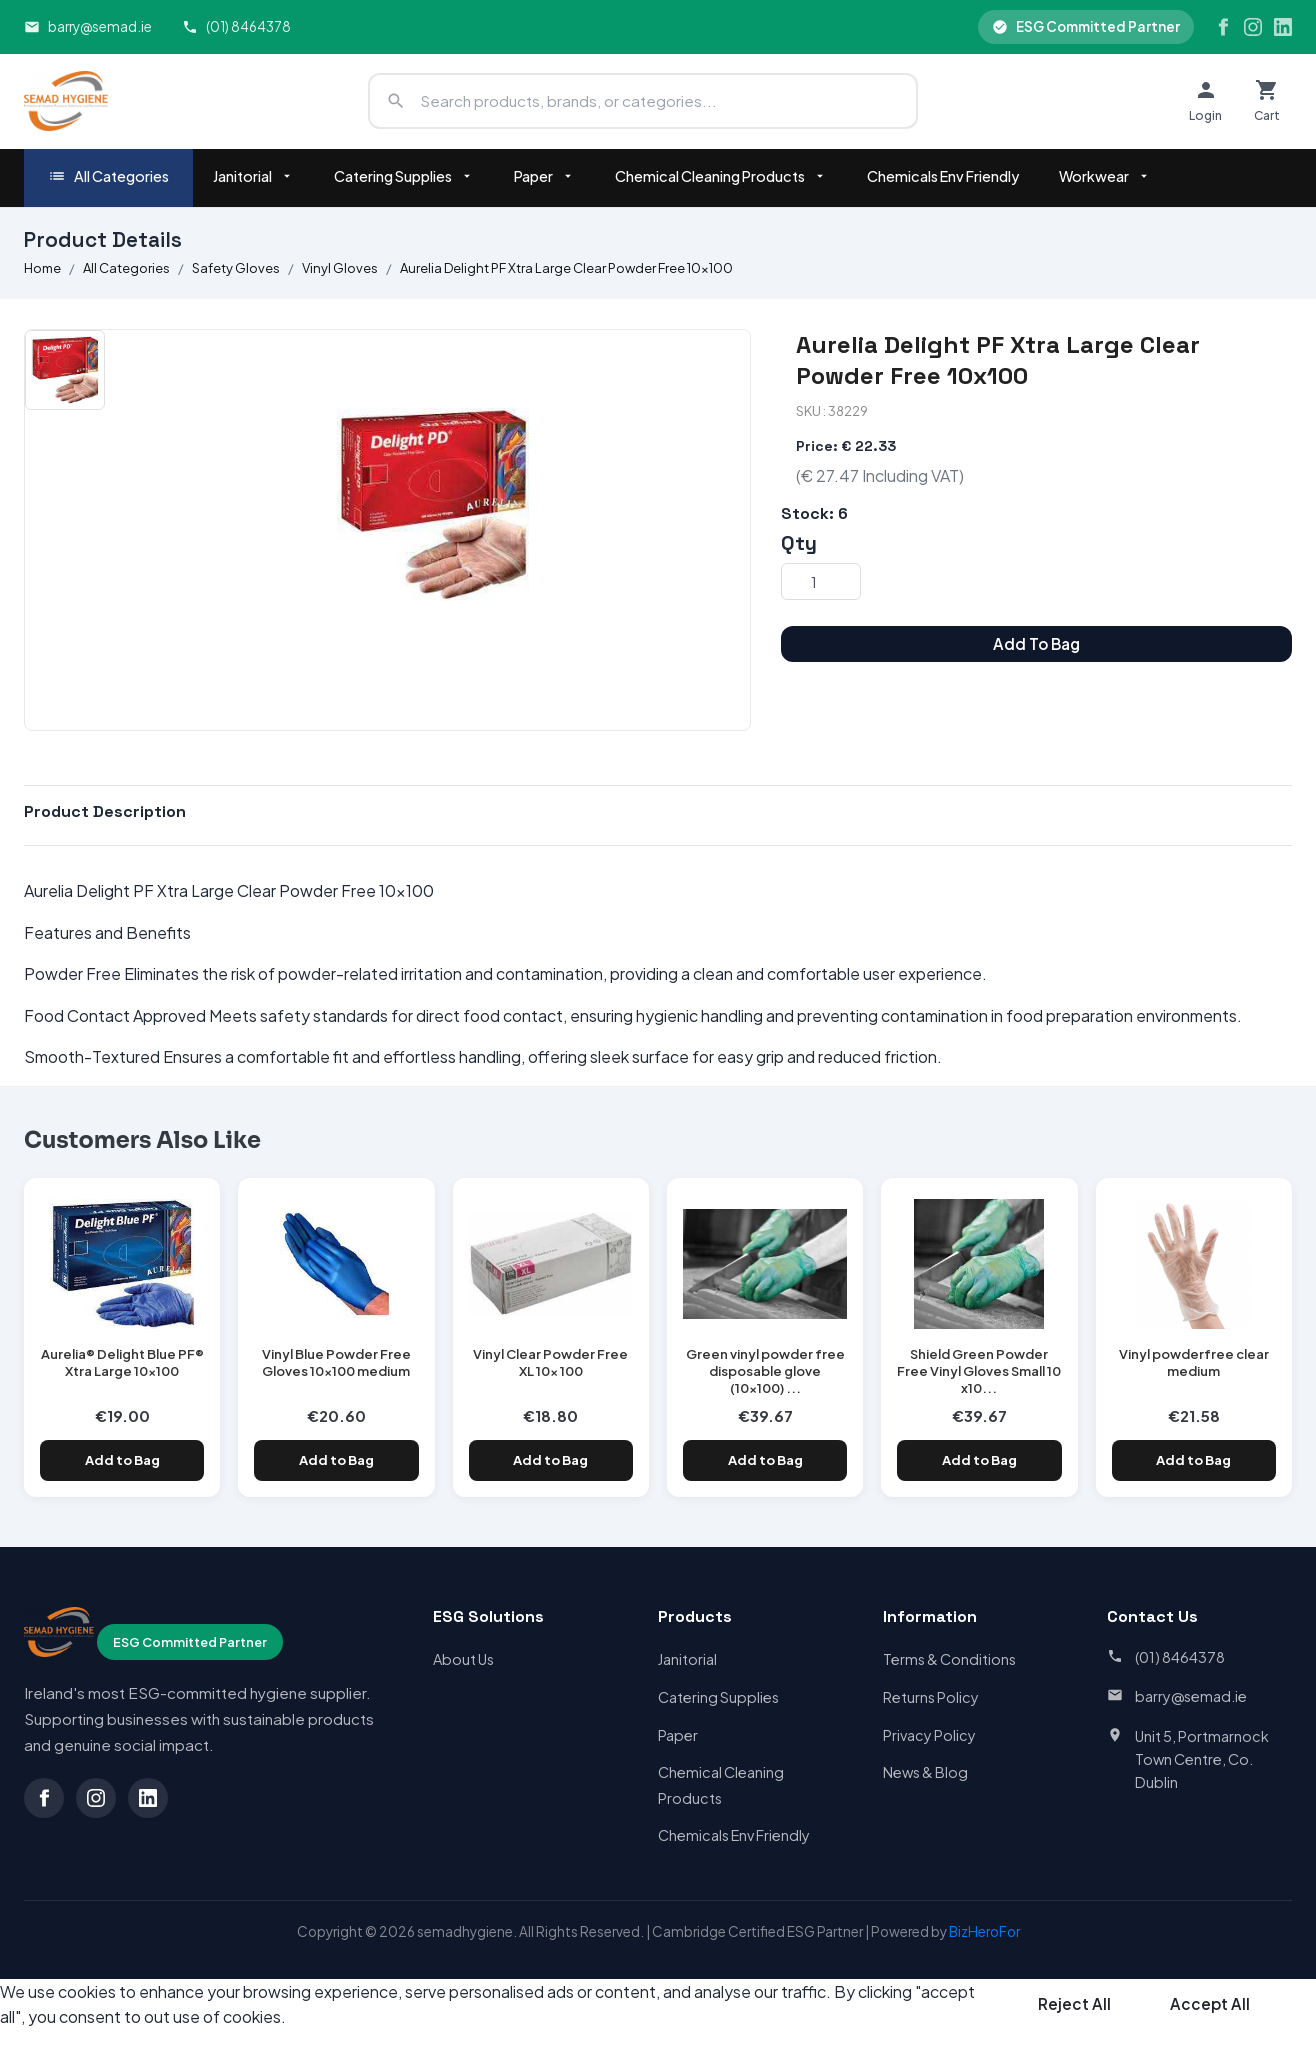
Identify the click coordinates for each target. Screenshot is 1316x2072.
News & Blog (925, 1772)
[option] (65, 370)
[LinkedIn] (1283, 27)
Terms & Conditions (949, 1659)
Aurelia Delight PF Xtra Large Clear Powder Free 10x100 (566, 268)
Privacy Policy (929, 1735)
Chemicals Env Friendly (943, 176)
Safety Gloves (236, 268)
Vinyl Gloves (340, 268)
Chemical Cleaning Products (721, 176)
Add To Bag (1036, 643)
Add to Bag (122, 1460)
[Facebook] (1223, 27)
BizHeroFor (984, 1931)
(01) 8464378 (236, 26)
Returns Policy (931, 1697)
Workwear (1105, 176)
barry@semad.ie (88, 26)
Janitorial (253, 176)
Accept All (1210, 2003)
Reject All (1074, 2003)
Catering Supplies (404, 176)
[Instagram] (1253, 27)
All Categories (108, 176)
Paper (544, 176)
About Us (463, 1659)
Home (42, 268)
